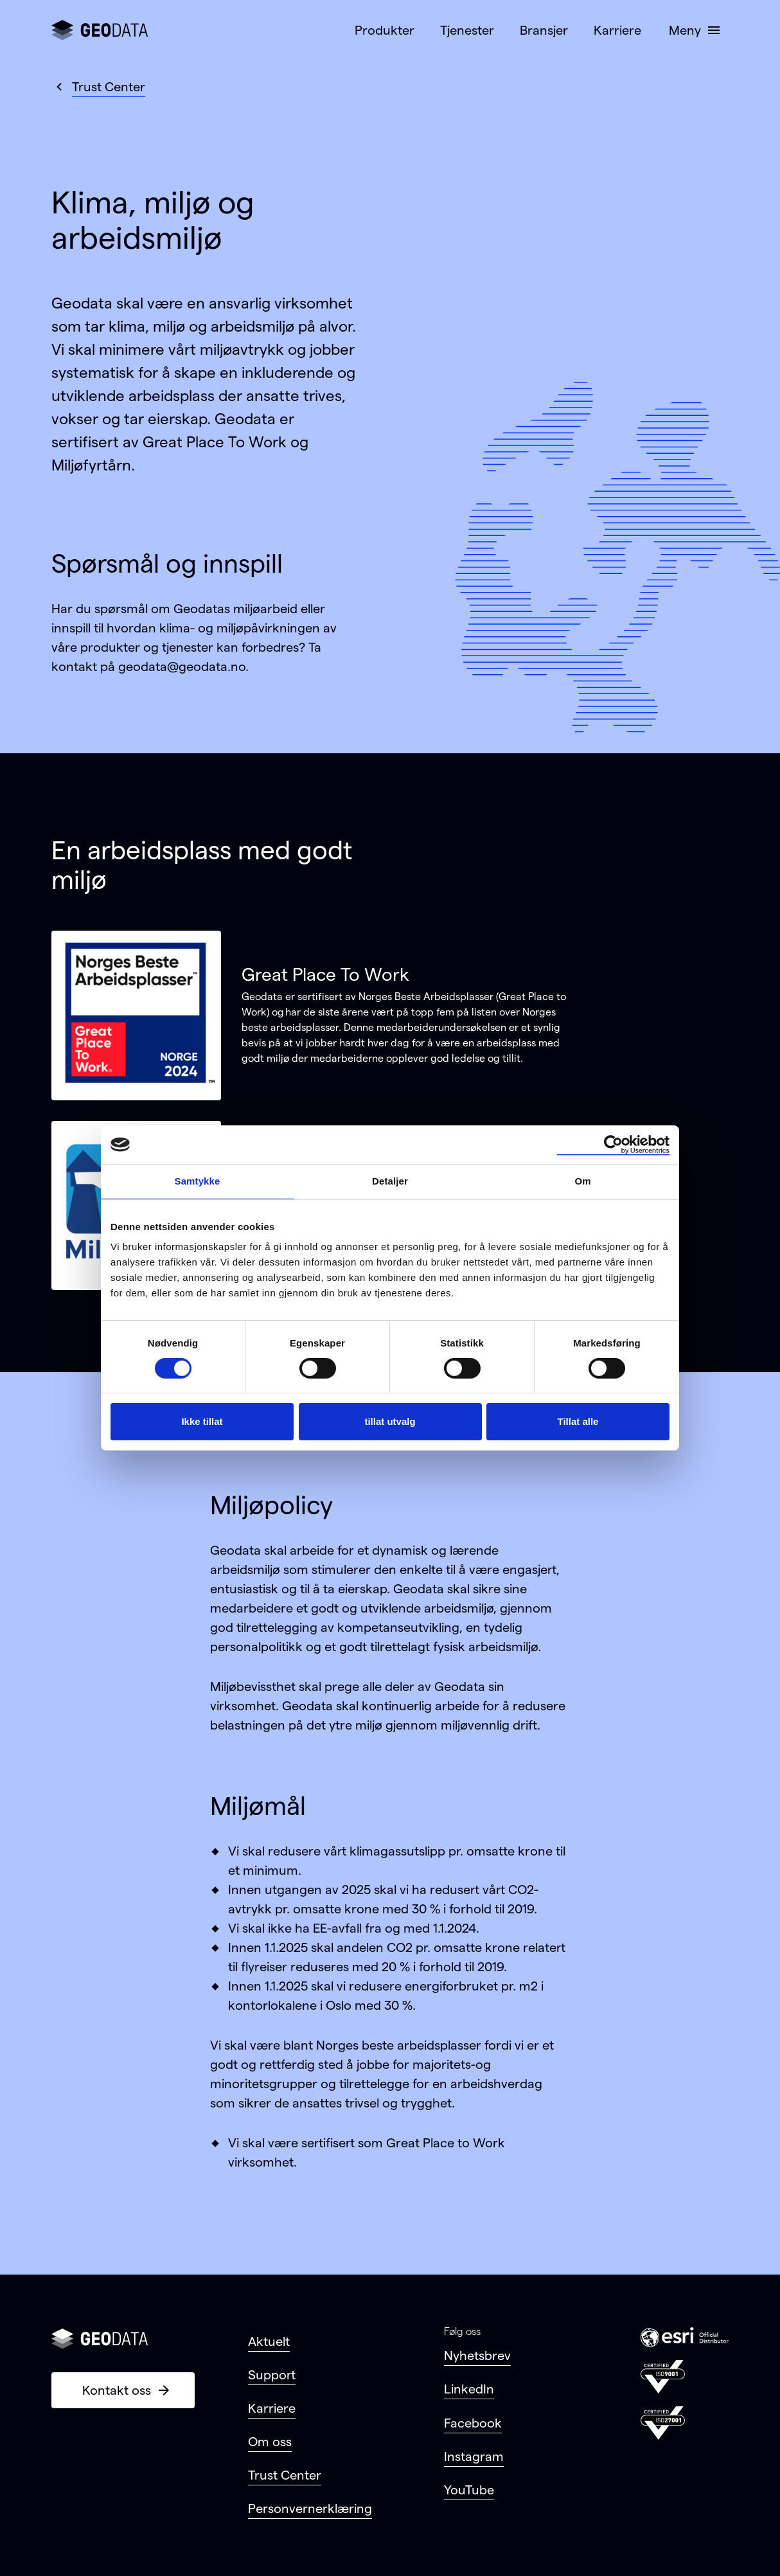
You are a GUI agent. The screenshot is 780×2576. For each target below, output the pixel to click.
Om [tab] (582, 1181)
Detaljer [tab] (390, 1181)
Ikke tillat (201, 1421)
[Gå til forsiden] (99, 30)
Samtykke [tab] (197, 1181)
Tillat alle (578, 1421)
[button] (693, 30)
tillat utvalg (389, 1421)
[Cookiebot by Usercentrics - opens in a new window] (613, 1144)
